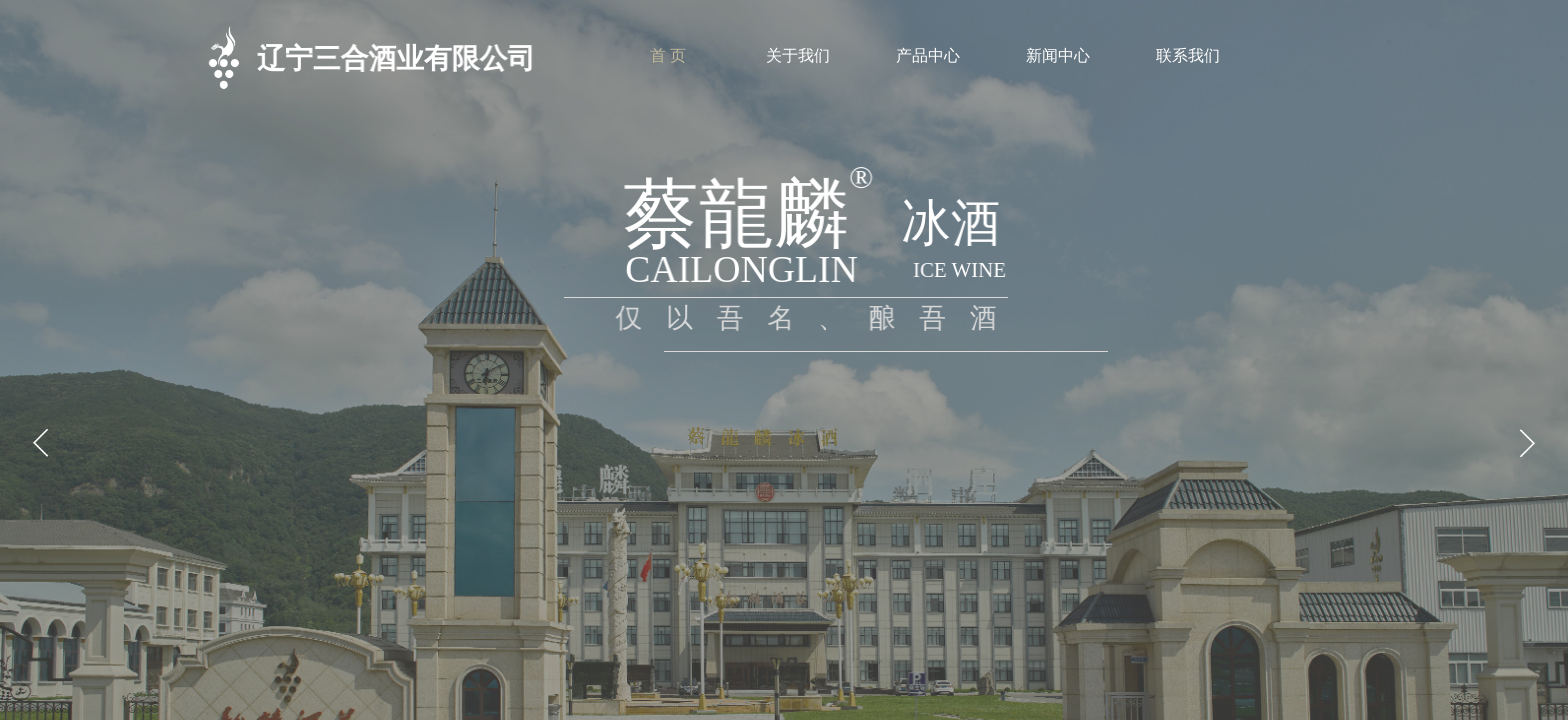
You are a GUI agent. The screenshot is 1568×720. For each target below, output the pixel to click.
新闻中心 (1058, 55)
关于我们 (798, 55)
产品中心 (928, 55)
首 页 (668, 55)
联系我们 (1188, 55)
